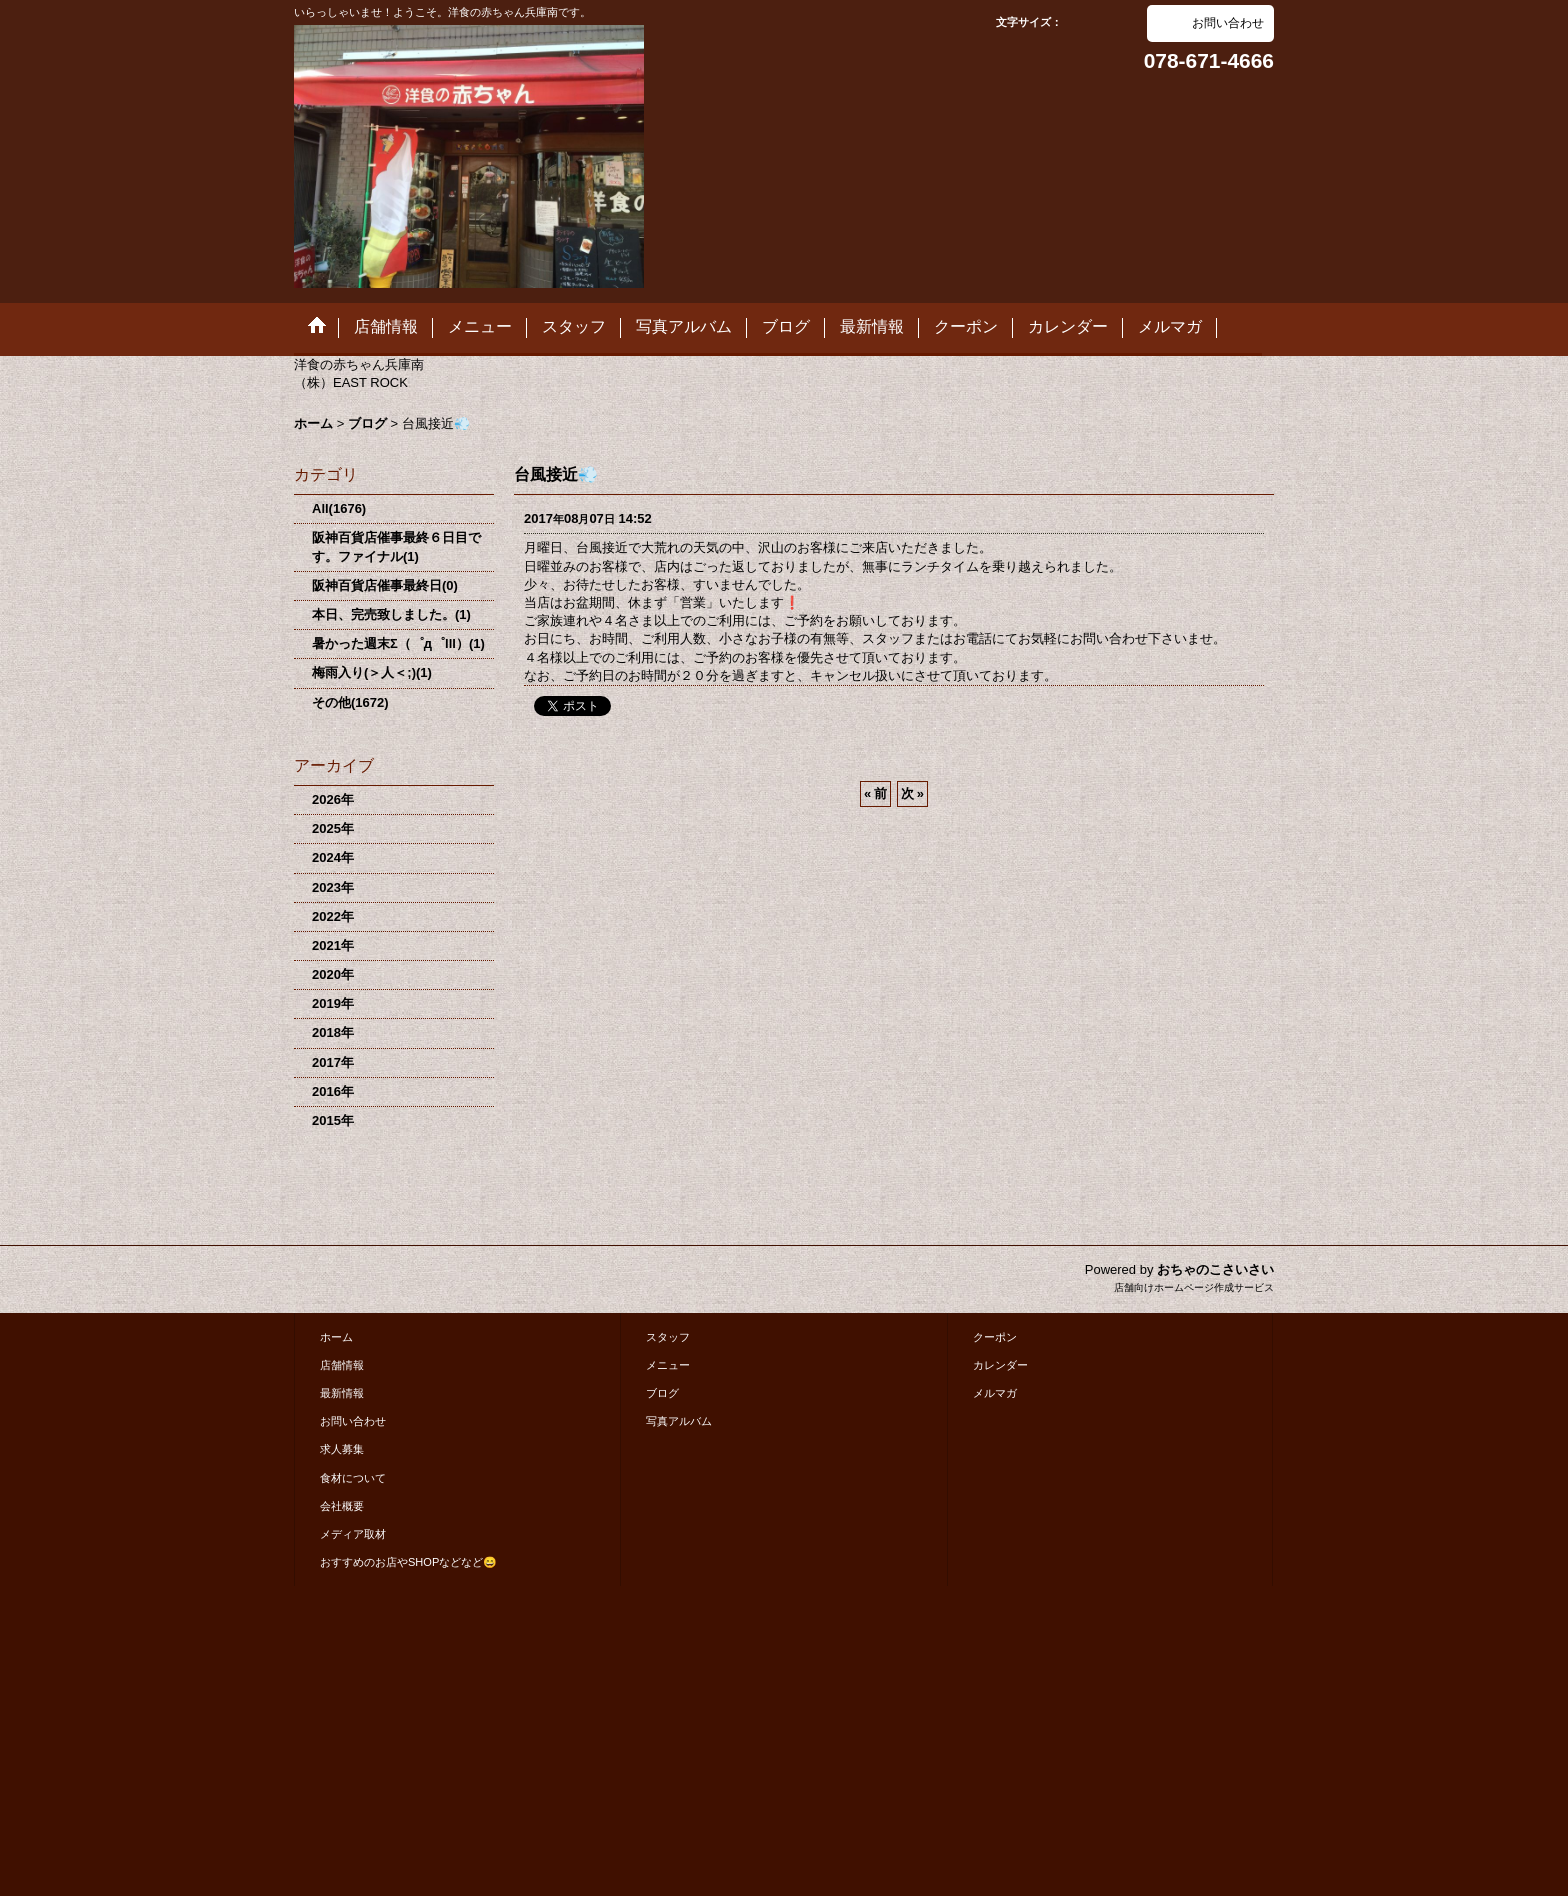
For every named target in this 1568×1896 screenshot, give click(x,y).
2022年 (333, 916)
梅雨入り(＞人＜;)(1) (372, 672)
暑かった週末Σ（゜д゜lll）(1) (398, 643)
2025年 (333, 828)
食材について (353, 1478)
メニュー (668, 1365)
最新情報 (342, 1393)
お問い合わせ (1228, 23)
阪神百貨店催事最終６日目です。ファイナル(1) (396, 546)
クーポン (995, 1337)
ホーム (336, 1337)
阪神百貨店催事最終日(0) (385, 585)
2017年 (333, 1062)
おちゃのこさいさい (1215, 1269)
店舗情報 (342, 1365)
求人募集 (342, 1449)
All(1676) (339, 508)
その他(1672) (350, 702)
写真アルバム (679, 1421)
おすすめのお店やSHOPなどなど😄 (408, 1562)
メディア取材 (353, 1534)
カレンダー (1000, 1365)
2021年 (333, 945)
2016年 (333, 1091)
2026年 (333, 799)
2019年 (333, 1003)
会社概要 (342, 1506)
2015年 (333, 1120)
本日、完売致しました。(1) (391, 614)
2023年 (333, 887)
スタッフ (668, 1337)
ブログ (662, 1393)
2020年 (333, 974)
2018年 (333, 1032)
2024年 (333, 857)
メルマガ (995, 1393)
